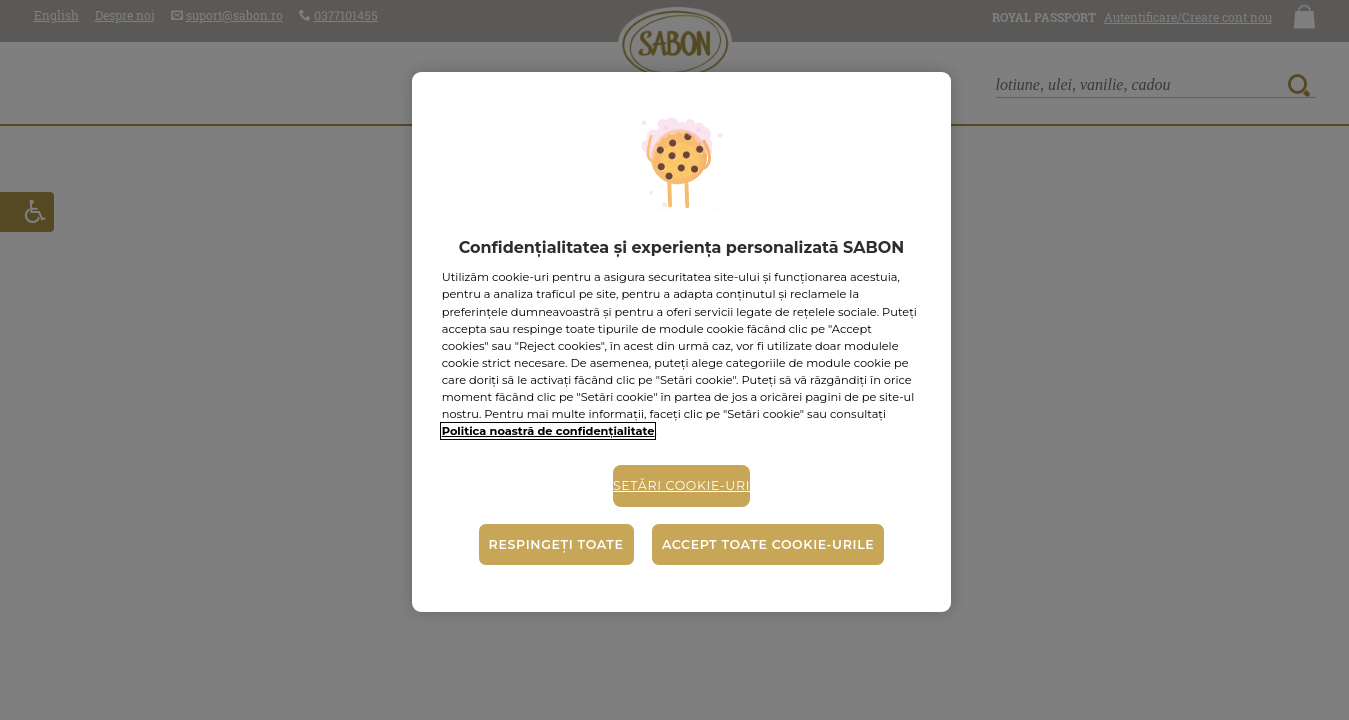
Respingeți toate (556, 544)
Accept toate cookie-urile (768, 544)
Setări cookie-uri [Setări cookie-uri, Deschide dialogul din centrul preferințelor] (681, 485)
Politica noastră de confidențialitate (548, 431)
